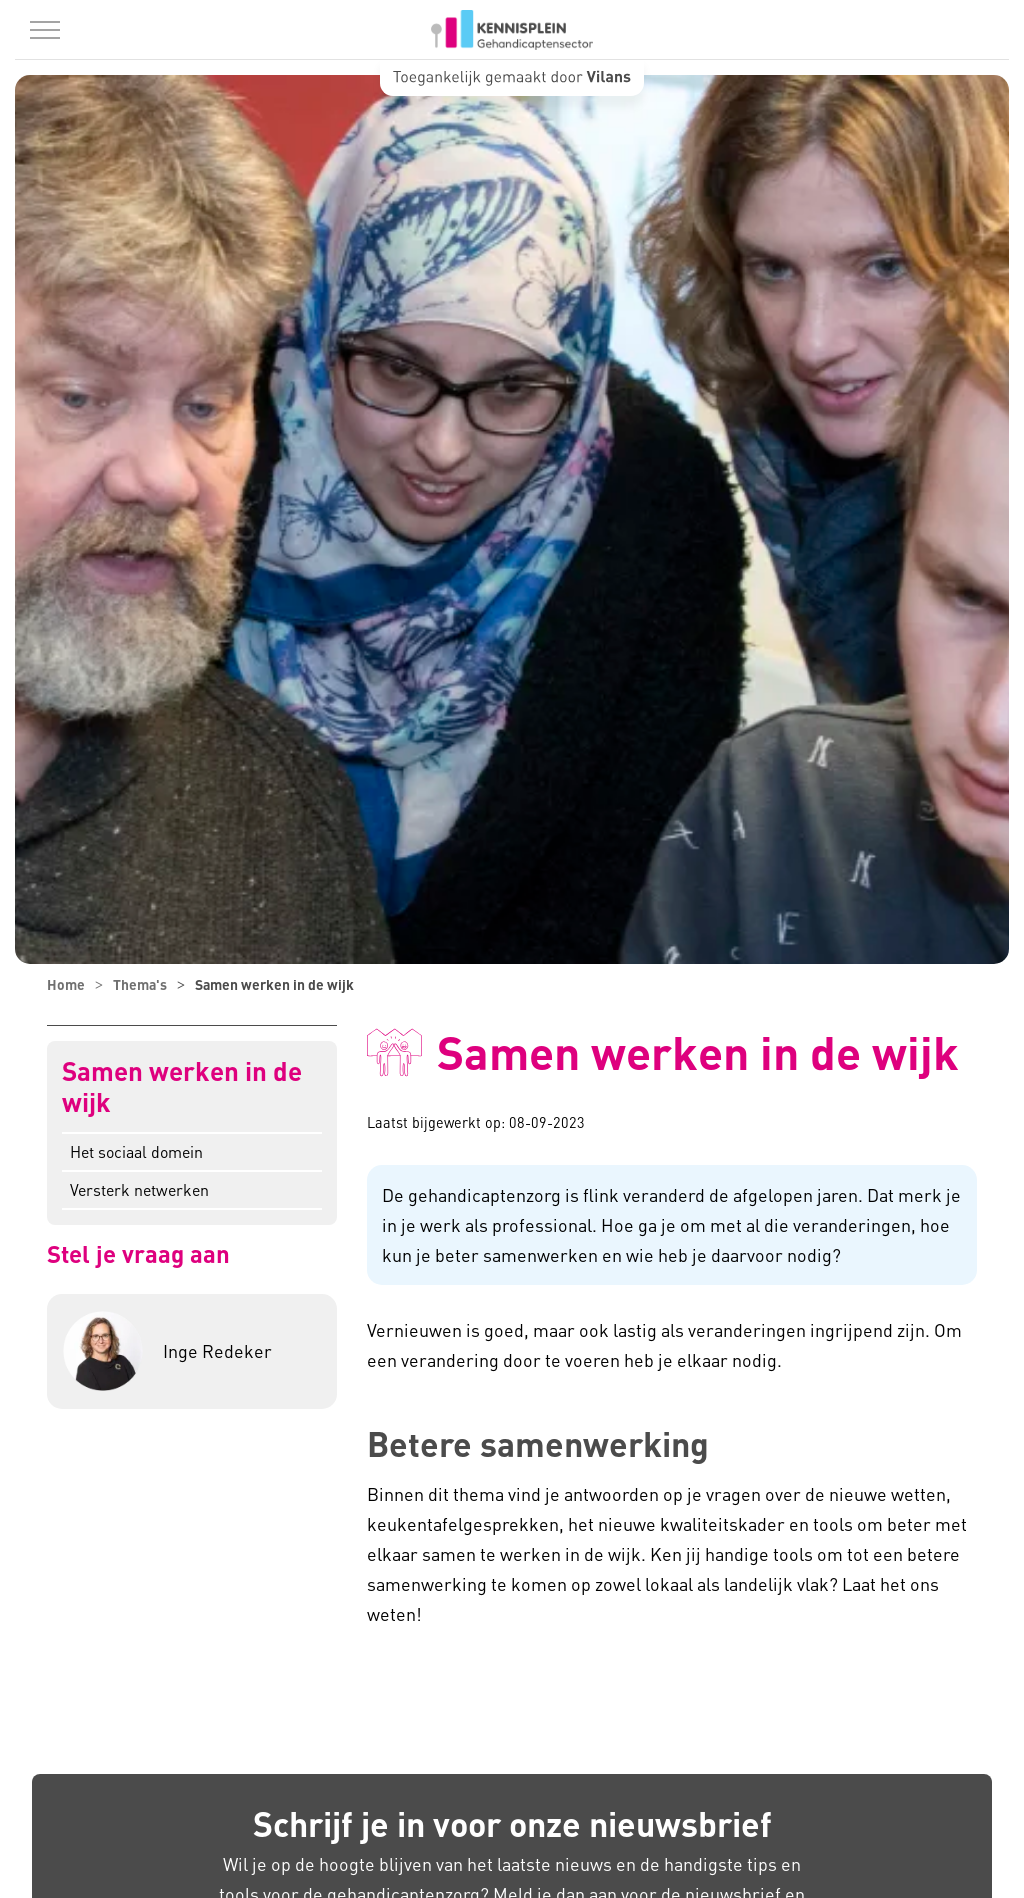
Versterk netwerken (139, 1189)
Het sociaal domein (136, 1151)
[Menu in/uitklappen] (45, 30)
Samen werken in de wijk (182, 1086)
